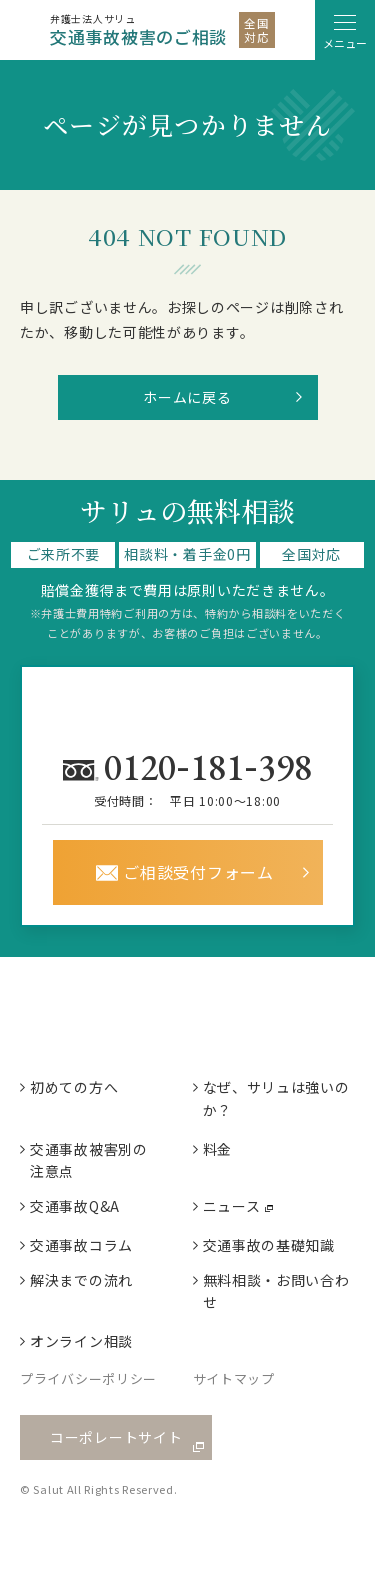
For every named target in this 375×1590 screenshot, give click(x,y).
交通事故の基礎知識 (269, 1245)
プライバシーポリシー (88, 1378)
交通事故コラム (81, 1245)
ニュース (232, 1206)
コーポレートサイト (116, 1437)
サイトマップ (234, 1378)
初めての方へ (74, 1087)
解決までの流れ (81, 1280)
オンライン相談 (81, 1341)
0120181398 (212, 766)
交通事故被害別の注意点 (89, 1160)
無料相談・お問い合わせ (276, 1291)
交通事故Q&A (75, 1206)
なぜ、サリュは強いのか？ (276, 1098)
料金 (217, 1149)
